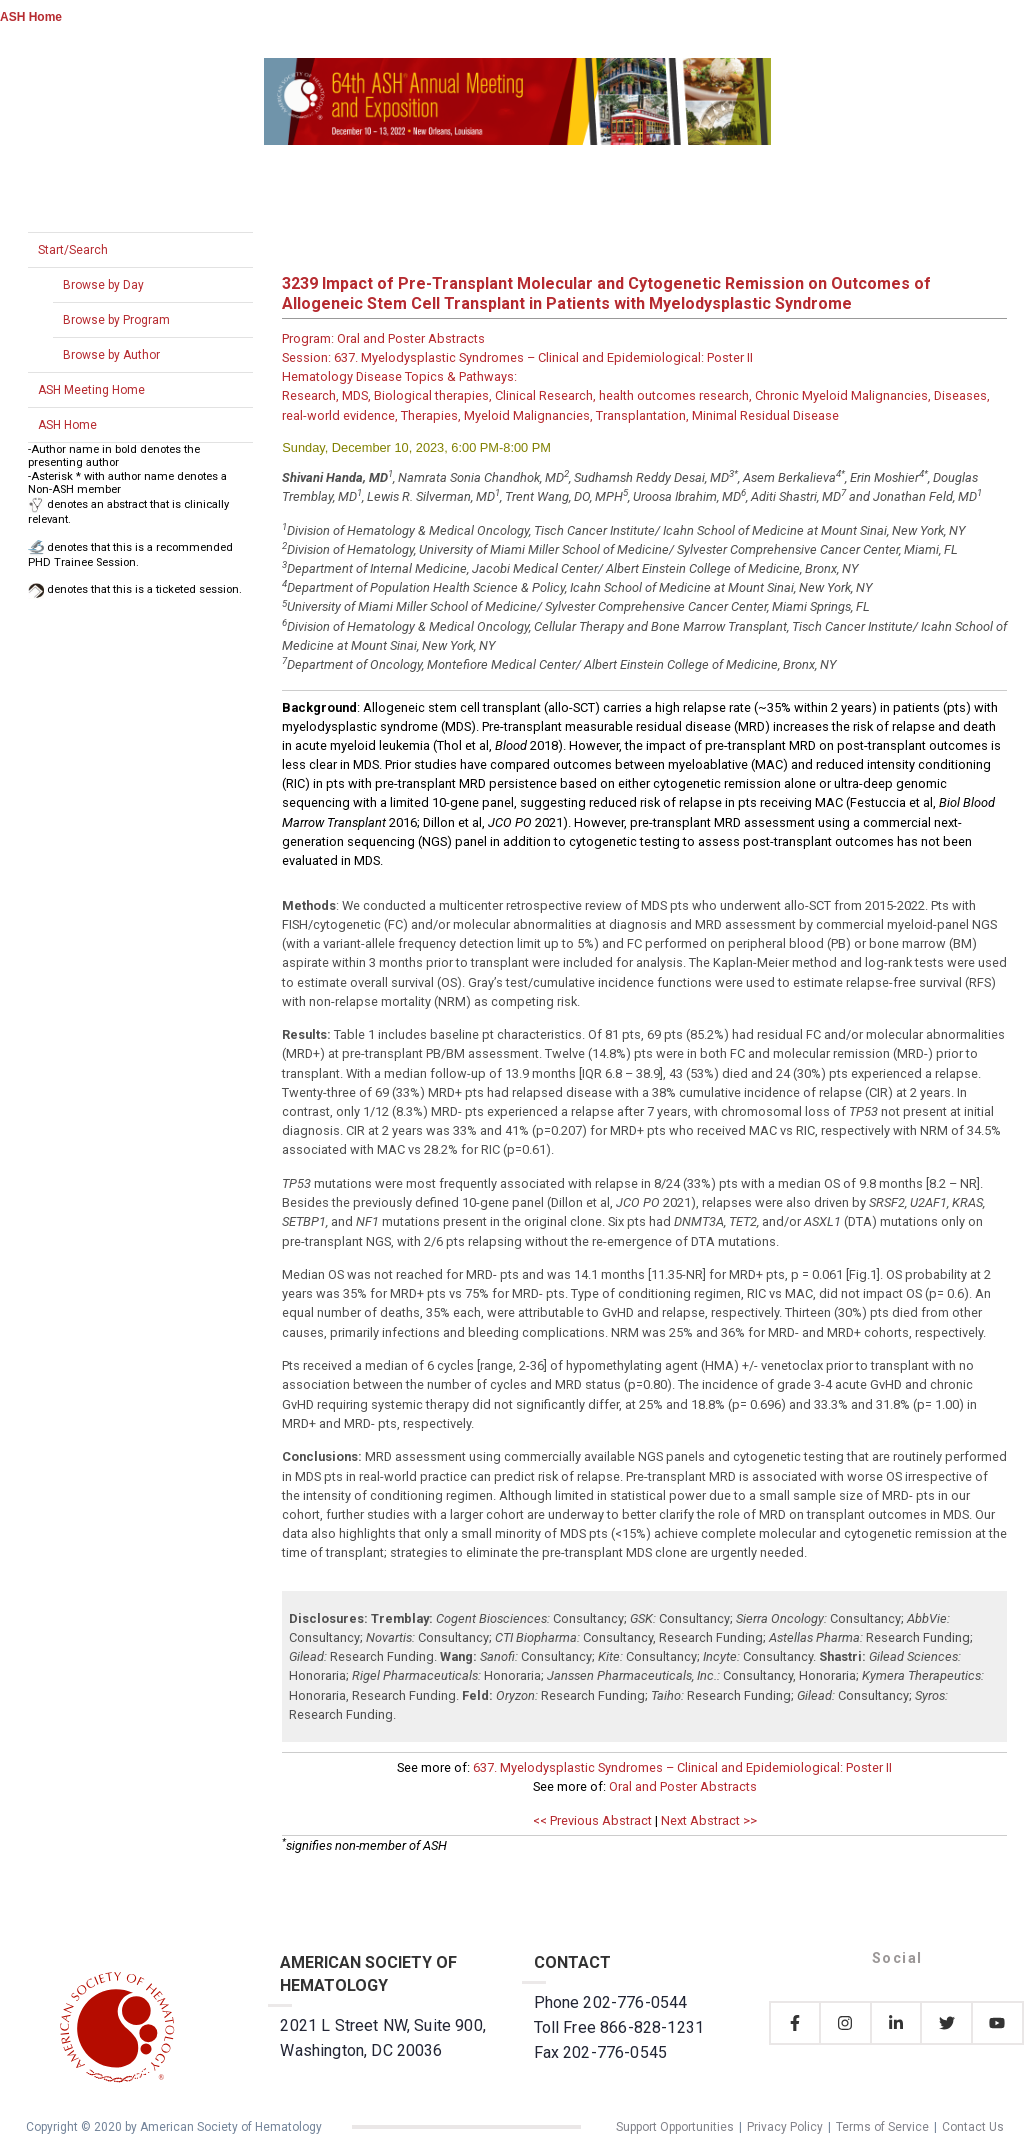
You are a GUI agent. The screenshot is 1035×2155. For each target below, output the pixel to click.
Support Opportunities (675, 2127)
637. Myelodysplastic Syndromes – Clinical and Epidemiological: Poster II (682, 1767)
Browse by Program (116, 320)
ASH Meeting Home (91, 390)
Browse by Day (103, 285)
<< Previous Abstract (592, 1820)
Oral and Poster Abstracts (683, 1786)
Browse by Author (111, 355)
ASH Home (31, 17)
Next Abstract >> (709, 1820)
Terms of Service (882, 2127)
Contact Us (973, 2127)
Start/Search (73, 250)
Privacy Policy (785, 2127)
